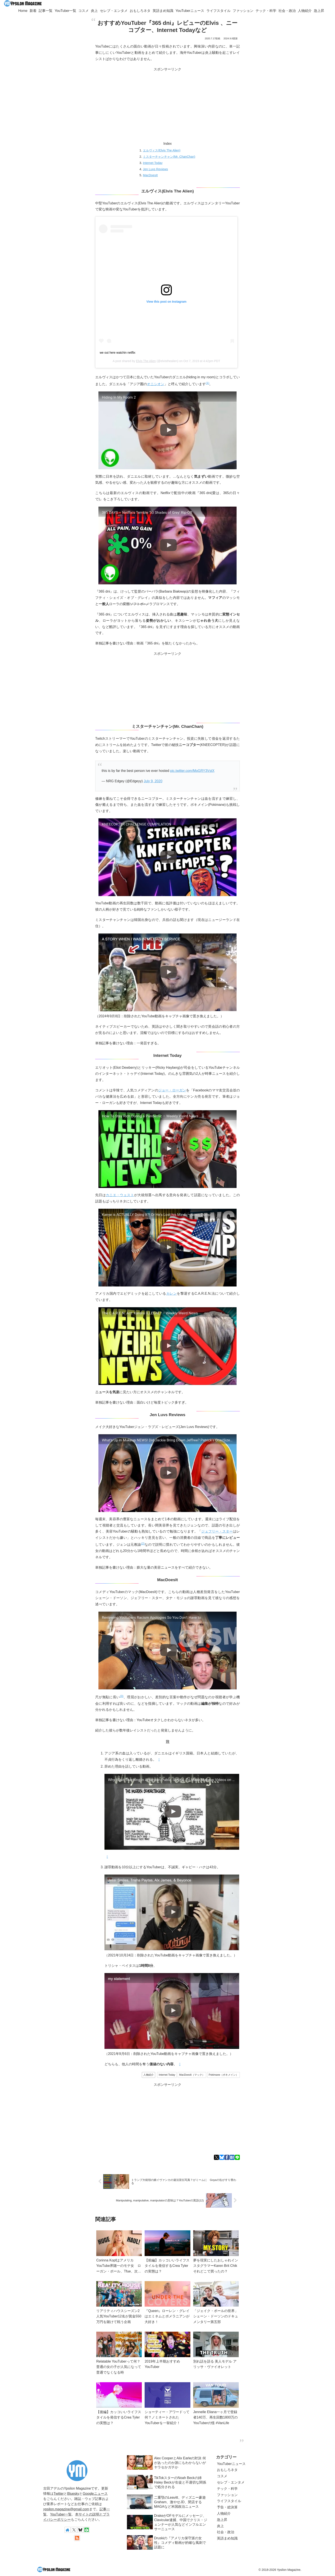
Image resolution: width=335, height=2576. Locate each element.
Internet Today (153, 163)
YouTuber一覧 (61, 2514)
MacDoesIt (150, 175)
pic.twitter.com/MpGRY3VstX (192, 771)
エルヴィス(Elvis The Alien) (161, 150)
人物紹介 (148, 2074)
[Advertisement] (167, 102)
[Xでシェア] (216, 2157)
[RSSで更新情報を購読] (77, 2538)
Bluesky (73, 2493)
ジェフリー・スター (217, 1531)
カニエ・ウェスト (120, 1195)
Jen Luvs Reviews (155, 169)
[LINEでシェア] (237, 2157)
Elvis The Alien (146, 361)
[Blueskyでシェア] (221, 2157)
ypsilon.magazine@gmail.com (66, 2509)
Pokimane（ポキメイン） (223, 2074)
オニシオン (155, 384)
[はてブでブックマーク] (232, 2157)
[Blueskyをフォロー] (80, 2530)
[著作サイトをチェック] (68, 2530)
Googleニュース (95, 2493)
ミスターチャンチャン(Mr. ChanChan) (169, 156)
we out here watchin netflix (117, 352)
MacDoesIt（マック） (191, 2074)
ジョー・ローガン (172, 1090)
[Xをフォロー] (74, 2530)
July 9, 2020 (153, 781)
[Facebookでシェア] (226, 2157)
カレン (171, 1293)
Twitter (59, 2493)
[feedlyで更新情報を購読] (87, 2530)
